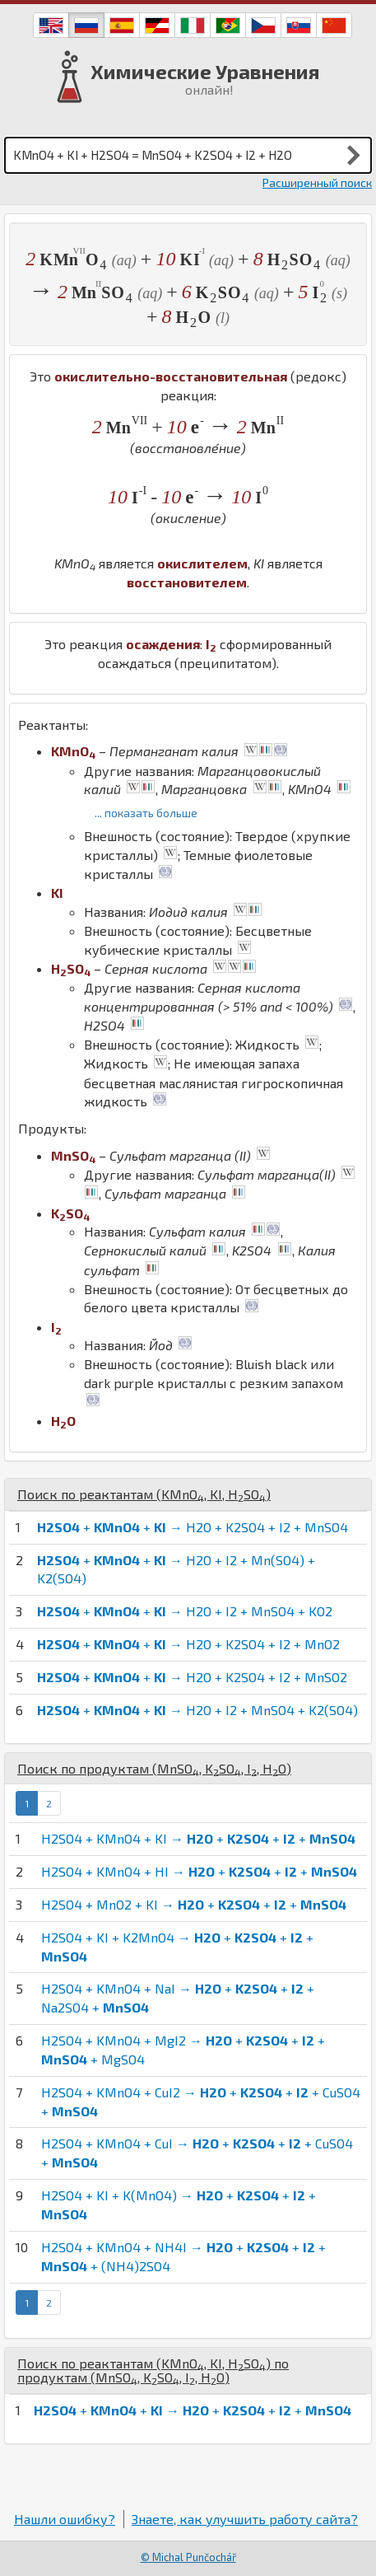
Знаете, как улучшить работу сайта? (245, 2519)
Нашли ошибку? (64, 2519)
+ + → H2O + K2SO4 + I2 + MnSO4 (192, 1527)
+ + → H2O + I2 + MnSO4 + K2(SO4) (197, 1710)
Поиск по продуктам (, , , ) (154, 1768)
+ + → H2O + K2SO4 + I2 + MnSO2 (192, 1677)
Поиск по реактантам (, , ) (144, 1494)
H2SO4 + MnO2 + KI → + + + (193, 1904)
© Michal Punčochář (188, 2557)
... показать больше (146, 813)
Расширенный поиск (317, 182)
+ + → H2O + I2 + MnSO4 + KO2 (184, 1611)
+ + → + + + (192, 2410)
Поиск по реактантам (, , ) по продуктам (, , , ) (153, 2370)
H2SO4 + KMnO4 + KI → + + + (198, 1838)
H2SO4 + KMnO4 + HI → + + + (199, 1871)
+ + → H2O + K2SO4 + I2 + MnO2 (188, 1644)
